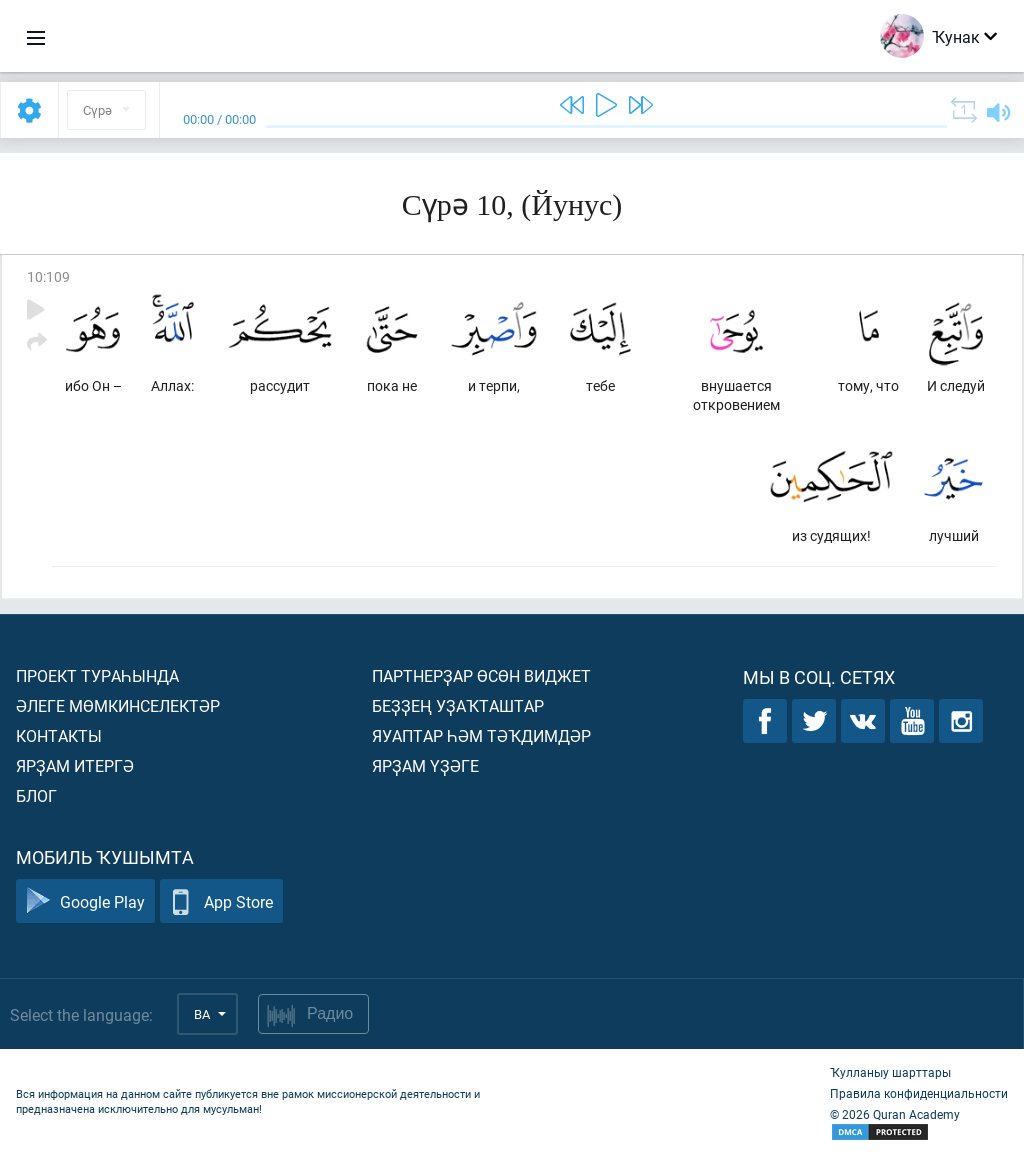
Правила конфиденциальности (919, 1093)
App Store (221, 901)
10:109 (48, 276)
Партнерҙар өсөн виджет (481, 675)
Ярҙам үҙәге (425, 765)
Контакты (59, 735)
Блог (36, 795)
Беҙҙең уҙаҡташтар (458, 705)
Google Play (85, 901)
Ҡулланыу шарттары (890, 1072)
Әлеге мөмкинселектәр (118, 705)
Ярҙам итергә (75, 765)
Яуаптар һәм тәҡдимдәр (481, 735)
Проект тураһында (97, 675)
